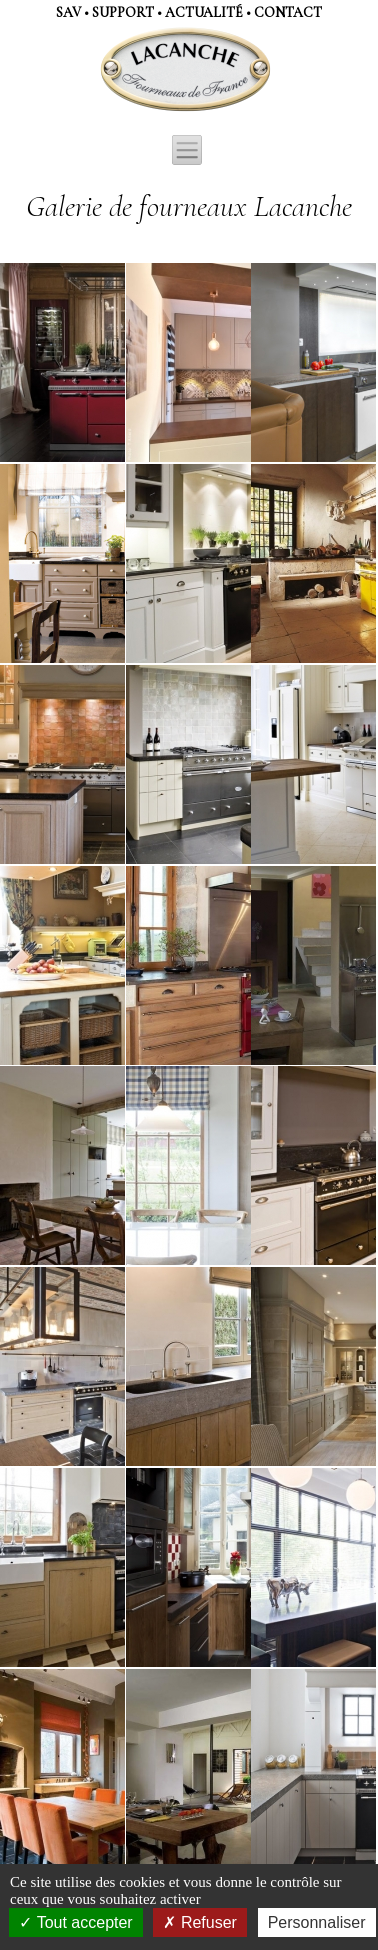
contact (288, 12)
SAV (68, 12)
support (123, 12)
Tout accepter (75, 1922)
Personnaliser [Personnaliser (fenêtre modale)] (317, 1922)
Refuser (199, 1922)
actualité (204, 12)
